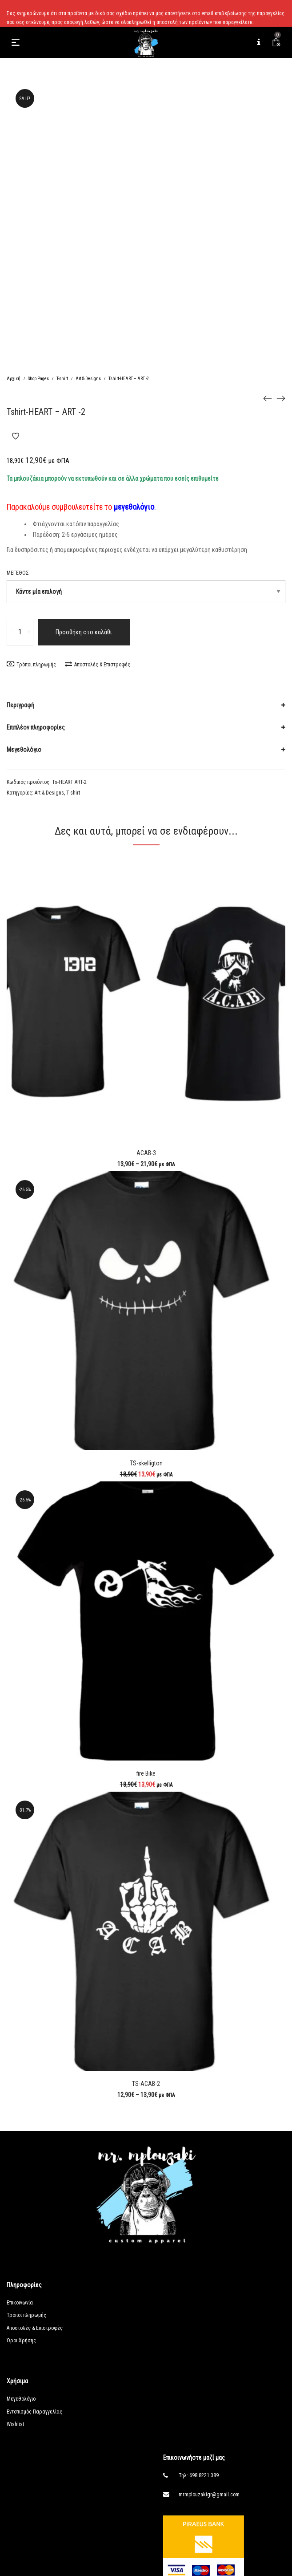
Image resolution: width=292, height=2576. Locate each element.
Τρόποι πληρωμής (31, 664)
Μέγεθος (18, 573)
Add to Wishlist (15, 436)
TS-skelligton (146, 1463)
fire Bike (146, 1773)
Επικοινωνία (20, 2303)
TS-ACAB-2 (146, 2083)
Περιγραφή (20, 705)
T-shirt (62, 378)
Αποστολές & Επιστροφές (97, 664)
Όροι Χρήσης (21, 2340)
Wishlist (15, 2424)
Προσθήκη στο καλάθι (84, 632)
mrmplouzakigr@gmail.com (209, 2494)
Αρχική (13, 378)
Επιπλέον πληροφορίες (36, 727)
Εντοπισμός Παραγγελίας (34, 2412)
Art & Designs (88, 378)
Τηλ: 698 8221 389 (199, 2475)
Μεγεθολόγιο (24, 749)
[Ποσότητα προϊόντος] (20, 632)
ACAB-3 (146, 1152)
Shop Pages (38, 378)
